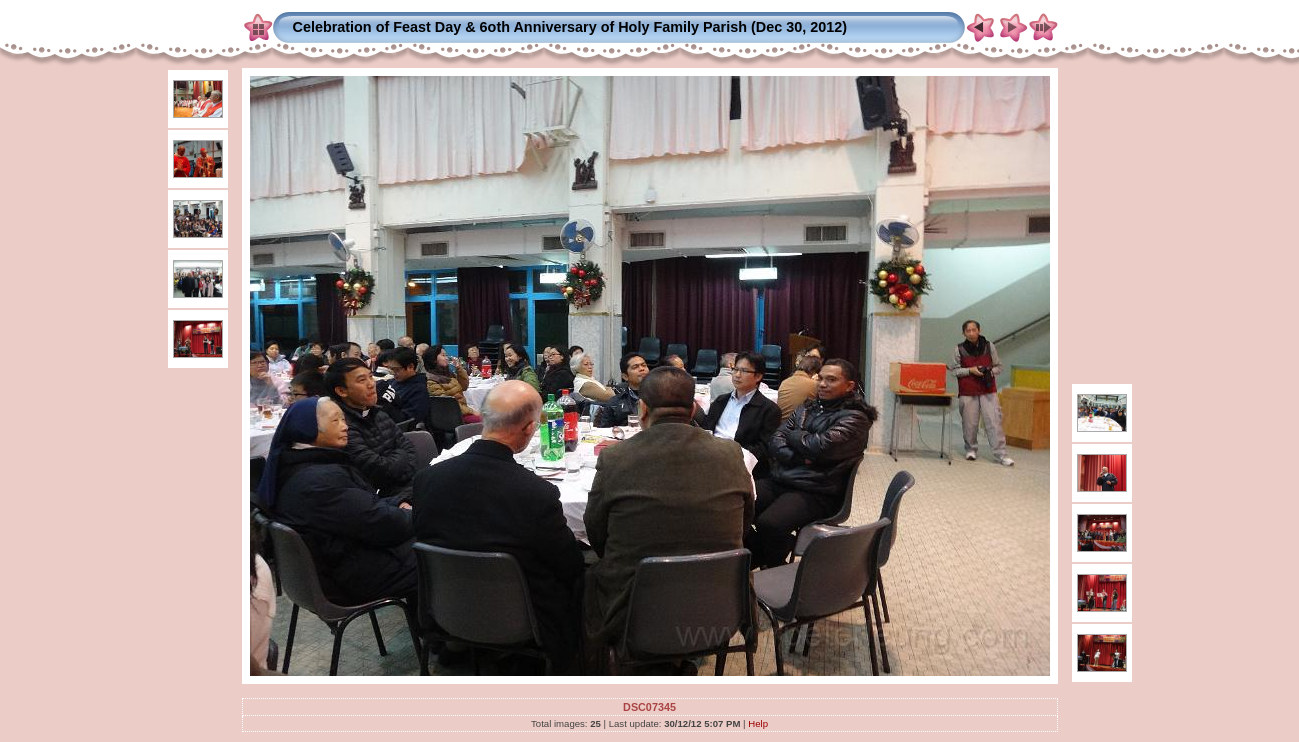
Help (758, 723)
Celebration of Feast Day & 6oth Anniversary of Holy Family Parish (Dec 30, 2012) (570, 27)
